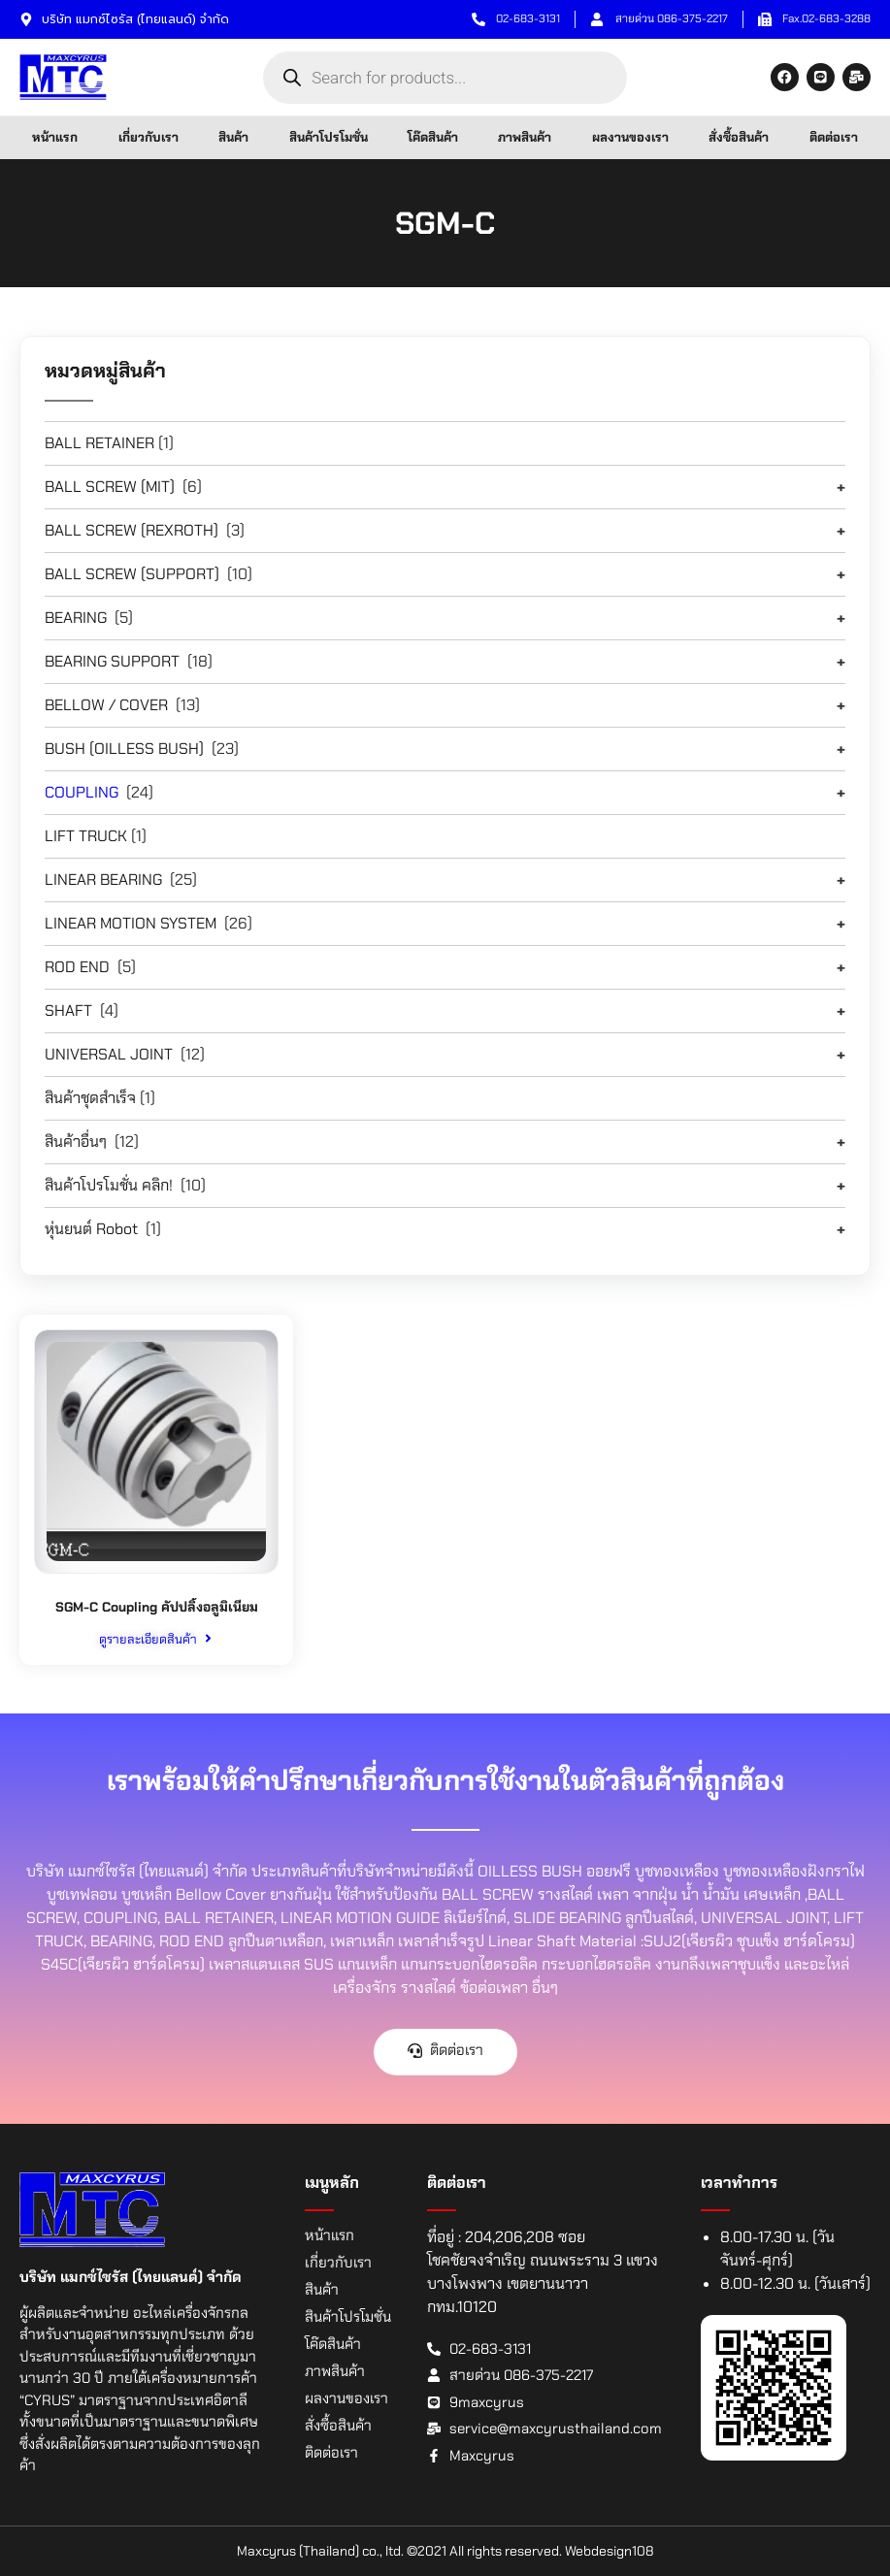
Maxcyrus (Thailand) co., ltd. (320, 2551)
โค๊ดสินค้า (433, 137)
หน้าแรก (55, 137)
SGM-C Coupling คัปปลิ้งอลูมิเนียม (156, 1606)
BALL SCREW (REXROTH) (131, 530)
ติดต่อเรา (833, 137)
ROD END (77, 967)
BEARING (76, 617)
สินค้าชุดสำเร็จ (90, 1098)
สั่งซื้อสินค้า (739, 137)
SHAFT (68, 1010)
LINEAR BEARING (103, 879)
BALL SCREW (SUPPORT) (132, 574)
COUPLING (81, 792)
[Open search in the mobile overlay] (445, 78)
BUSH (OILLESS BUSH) (124, 748)
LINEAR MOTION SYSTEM (130, 923)
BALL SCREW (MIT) (110, 486)
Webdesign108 (609, 2551)
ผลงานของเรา (630, 137)
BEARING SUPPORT (112, 661)
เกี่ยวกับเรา (148, 137)
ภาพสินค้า (524, 137)
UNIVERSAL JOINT (109, 1054)
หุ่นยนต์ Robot (91, 1229)
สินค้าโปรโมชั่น (328, 137)
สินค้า (233, 137)
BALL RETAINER (99, 443)
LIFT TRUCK (86, 836)
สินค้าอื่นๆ (76, 1141)
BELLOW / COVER (106, 705)
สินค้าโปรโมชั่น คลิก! (109, 1185)
